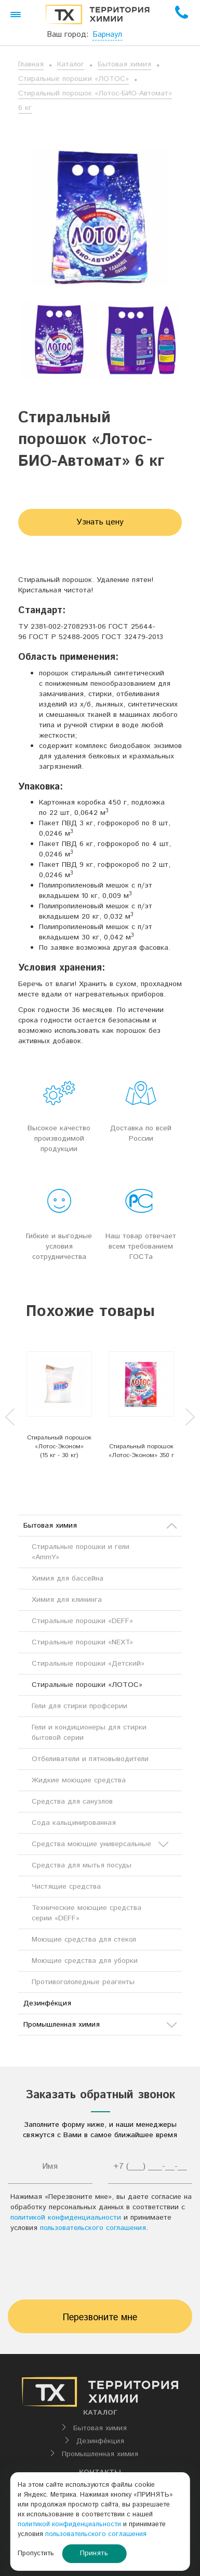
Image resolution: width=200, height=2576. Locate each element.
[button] (15, 14)
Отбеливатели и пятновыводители (90, 1759)
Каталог (70, 64)
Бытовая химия (124, 64)
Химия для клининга (67, 1600)
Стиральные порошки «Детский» (88, 1663)
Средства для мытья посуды (81, 1865)
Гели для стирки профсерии (79, 1706)
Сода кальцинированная (74, 1823)
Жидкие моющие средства (79, 1780)
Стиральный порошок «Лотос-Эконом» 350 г (141, 1451)
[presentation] (100, 2269)
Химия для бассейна (67, 1578)
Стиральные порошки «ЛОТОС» (73, 79)
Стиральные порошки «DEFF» (82, 1621)
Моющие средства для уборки (85, 1961)
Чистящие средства (66, 1886)
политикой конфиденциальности (65, 2217)
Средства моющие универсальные (100, 1844)
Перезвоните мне (100, 2317)
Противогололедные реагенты (83, 1982)
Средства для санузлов (72, 1801)
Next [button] (190, 1416)
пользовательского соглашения (93, 2228)
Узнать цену (100, 522)
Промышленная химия (100, 2024)
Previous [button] (10, 1416)
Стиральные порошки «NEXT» (82, 1642)
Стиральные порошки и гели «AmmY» (80, 1552)
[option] (59, 340)
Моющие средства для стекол (84, 1939)
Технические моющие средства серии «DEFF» (86, 1913)
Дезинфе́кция (47, 2003)
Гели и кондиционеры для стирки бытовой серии (89, 1732)
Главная (31, 64)
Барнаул (107, 34)
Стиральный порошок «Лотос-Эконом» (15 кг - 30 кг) (59, 1446)
